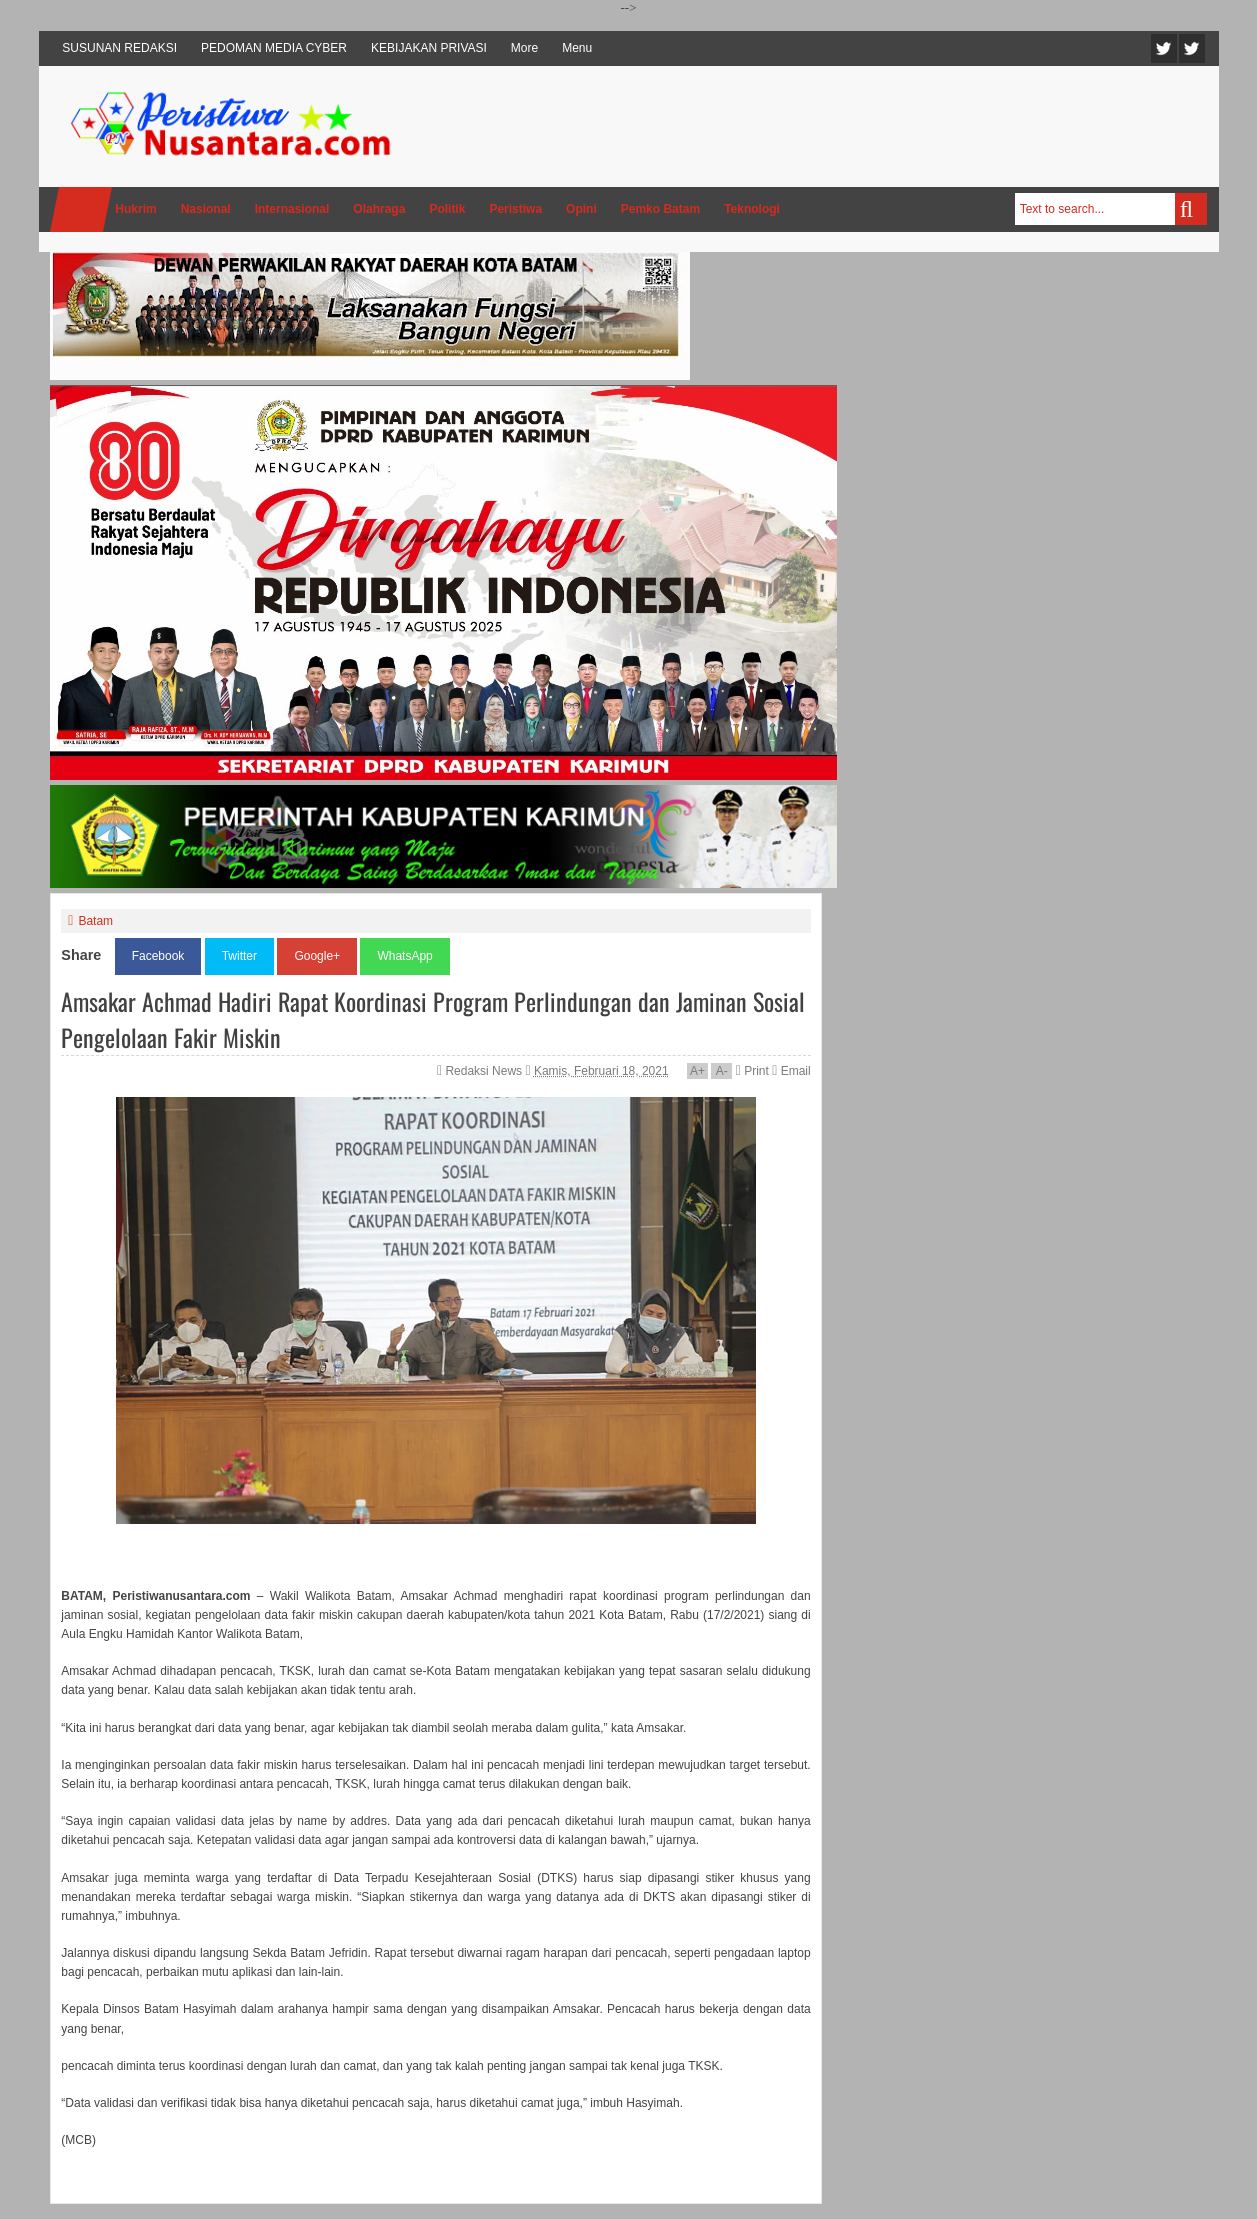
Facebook (1192, 48)
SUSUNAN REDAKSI (119, 48)
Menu (577, 48)
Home (81, 209)
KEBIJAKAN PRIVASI (429, 48)
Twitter (1164, 48)
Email (791, 1071)
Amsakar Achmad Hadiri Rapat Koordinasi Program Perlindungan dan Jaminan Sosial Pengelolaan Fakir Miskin (433, 1019)
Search (1191, 209)
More (524, 48)
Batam (95, 921)
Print (752, 1071)
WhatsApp (404, 956)
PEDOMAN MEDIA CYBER (274, 48)
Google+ (317, 956)
